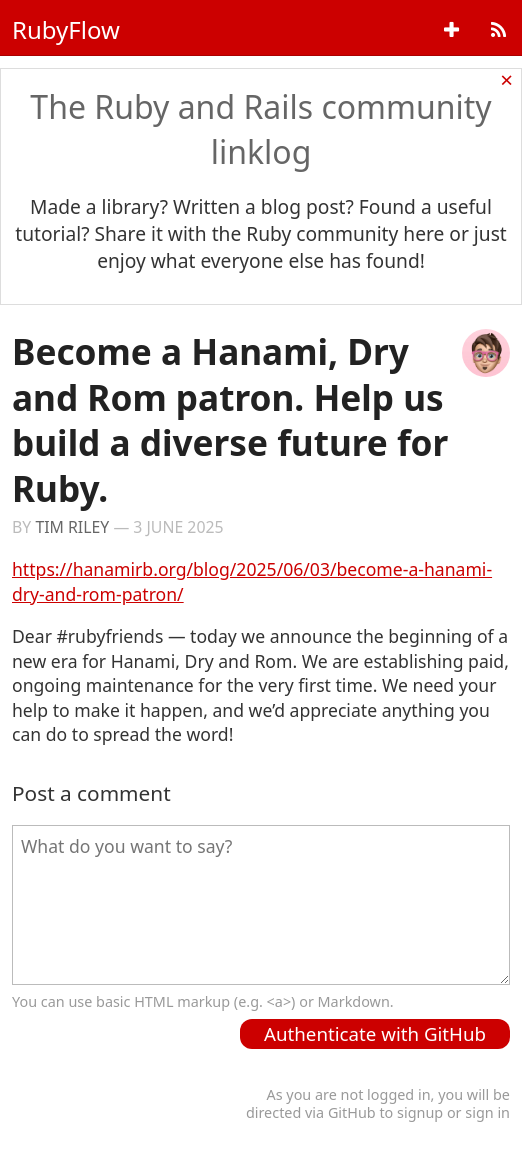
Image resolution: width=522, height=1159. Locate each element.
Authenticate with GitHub (375, 1033)
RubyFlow (66, 29)
